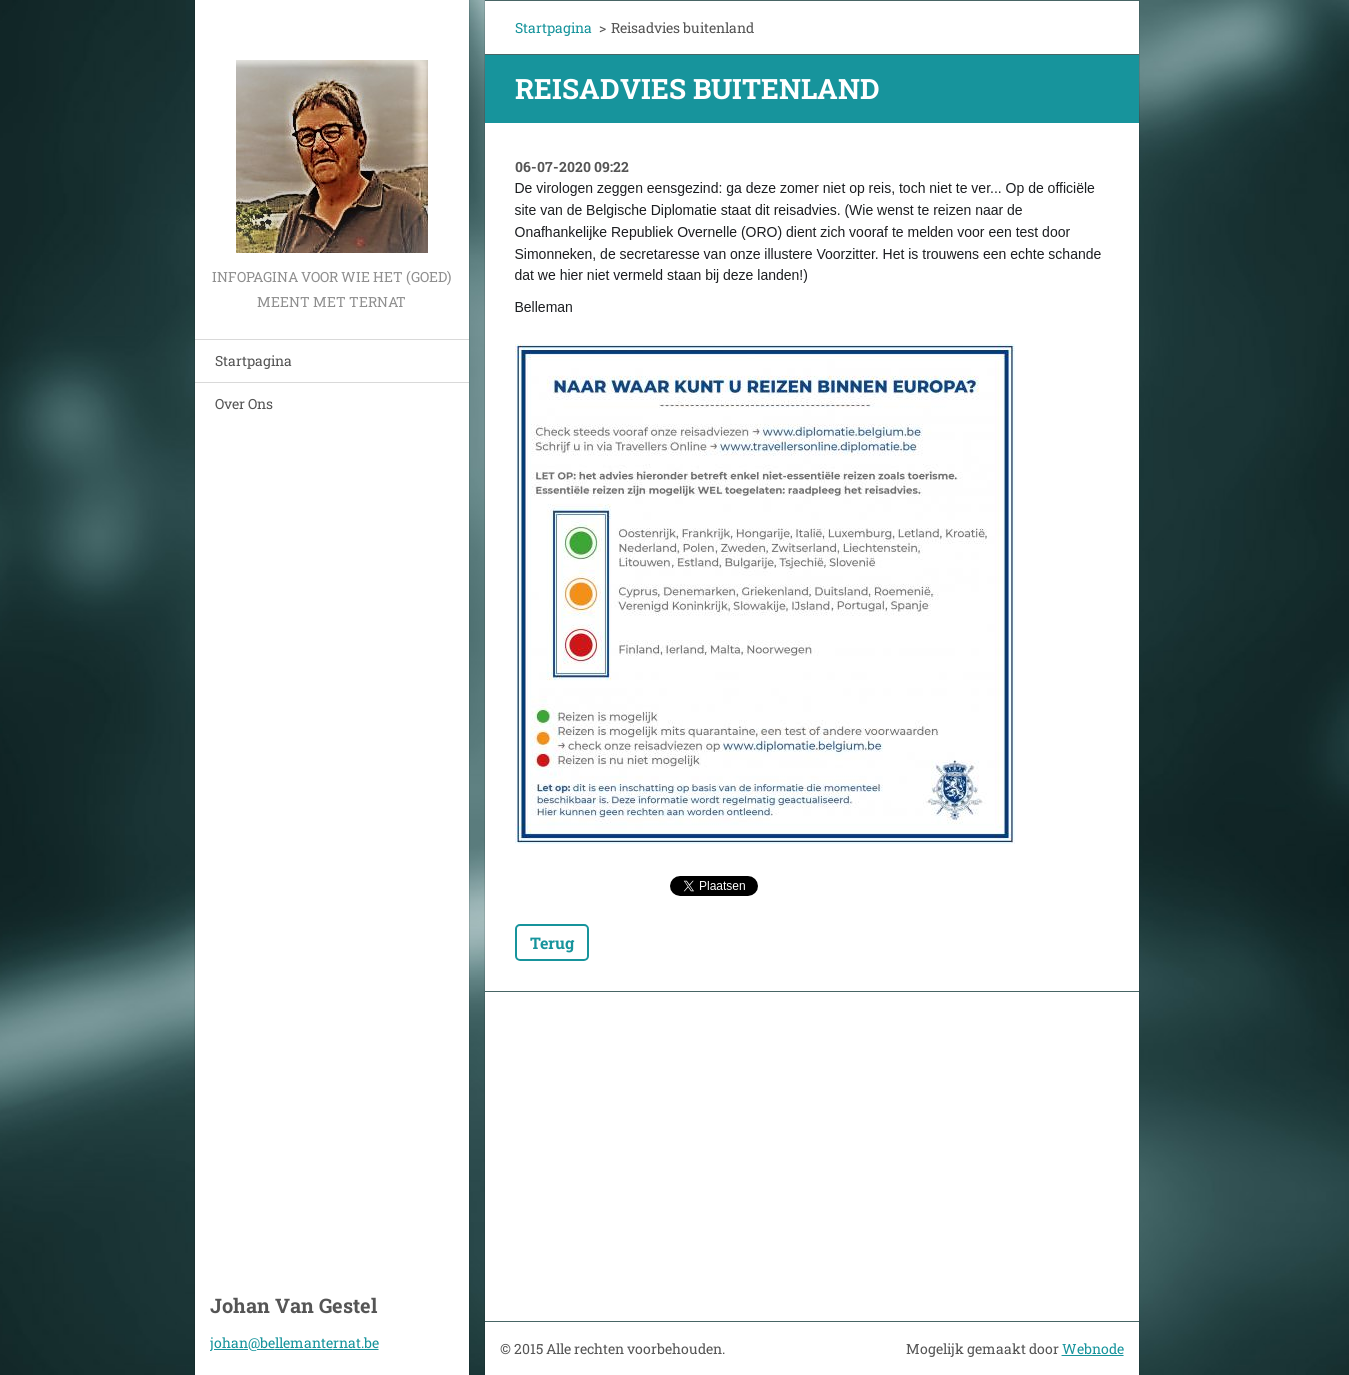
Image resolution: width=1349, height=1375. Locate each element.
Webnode (1093, 1348)
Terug (552, 942)
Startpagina (253, 360)
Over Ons (244, 403)
